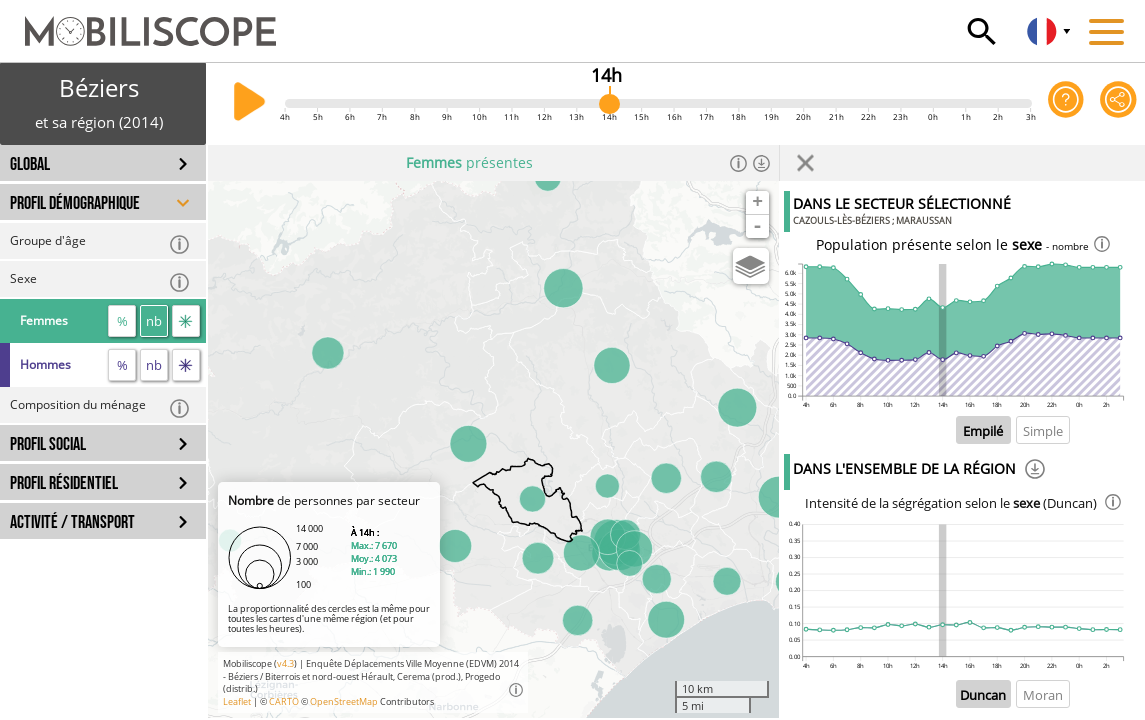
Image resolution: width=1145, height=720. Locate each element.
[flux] (186, 321)
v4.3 (285, 663)
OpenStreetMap (344, 701)
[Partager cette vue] (1118, 103)
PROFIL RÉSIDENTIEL (64, 483)
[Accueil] (138, 22)
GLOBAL (30, 164)
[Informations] (738, 163)
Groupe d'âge (100, 243)
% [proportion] (122, 321)
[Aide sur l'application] (1066, 103)
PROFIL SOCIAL (48, 444)
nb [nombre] (154, 321)
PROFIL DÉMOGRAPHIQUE (75, 203)
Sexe (100, 281)
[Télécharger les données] (761, 163)
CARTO (284, 701)
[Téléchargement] (1035, 472)
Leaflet (237, 701)
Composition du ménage (100, 407)
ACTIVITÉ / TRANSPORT (72, 522)
